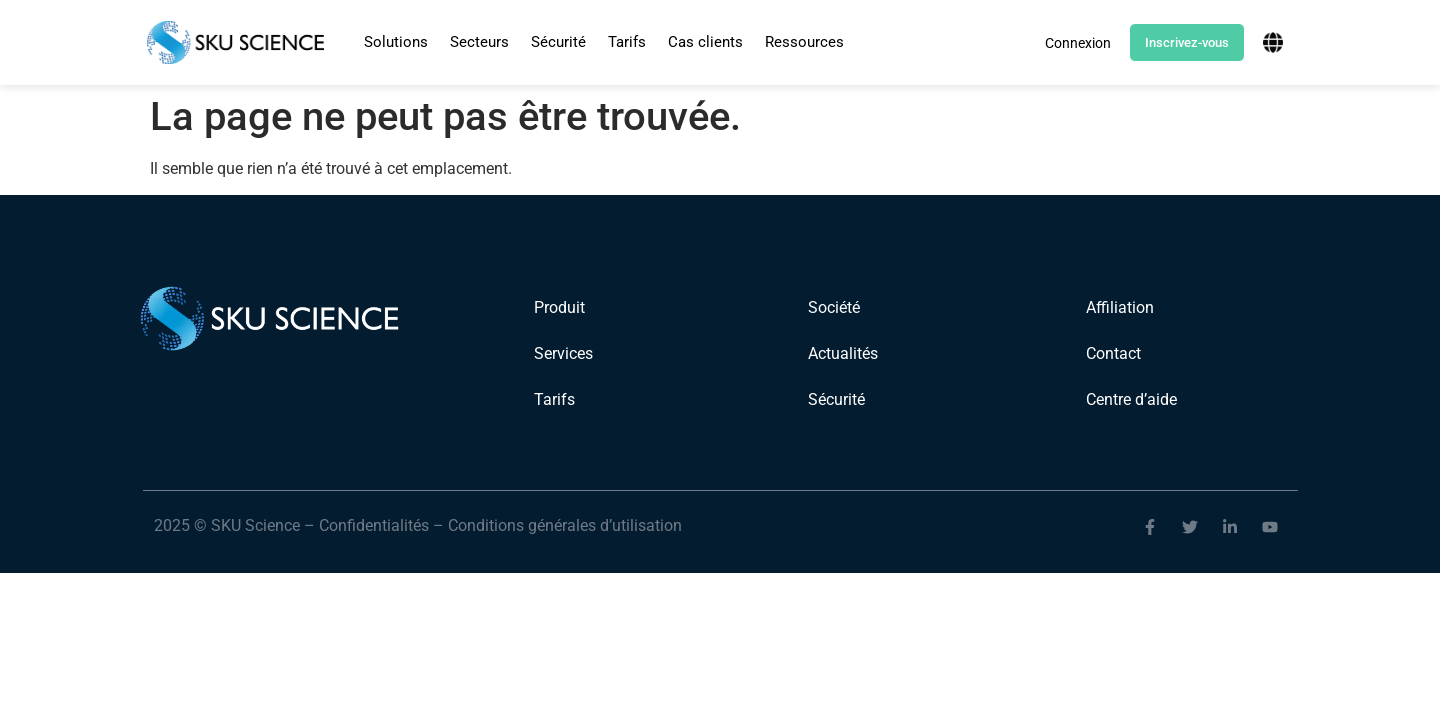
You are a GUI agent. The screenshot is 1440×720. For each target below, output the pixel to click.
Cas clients (705, 42)
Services (563, 353)
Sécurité (558, 42)
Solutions (396, 42)
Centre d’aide (1131, 399)
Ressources (804, 42)
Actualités (843, 353)
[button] (396, 42)
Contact (1113, 353)
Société (834, 307)
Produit (559, 307)
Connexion (1078, 43)
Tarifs (627, 42)
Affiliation (1120, 307)
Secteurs (479, 42)
